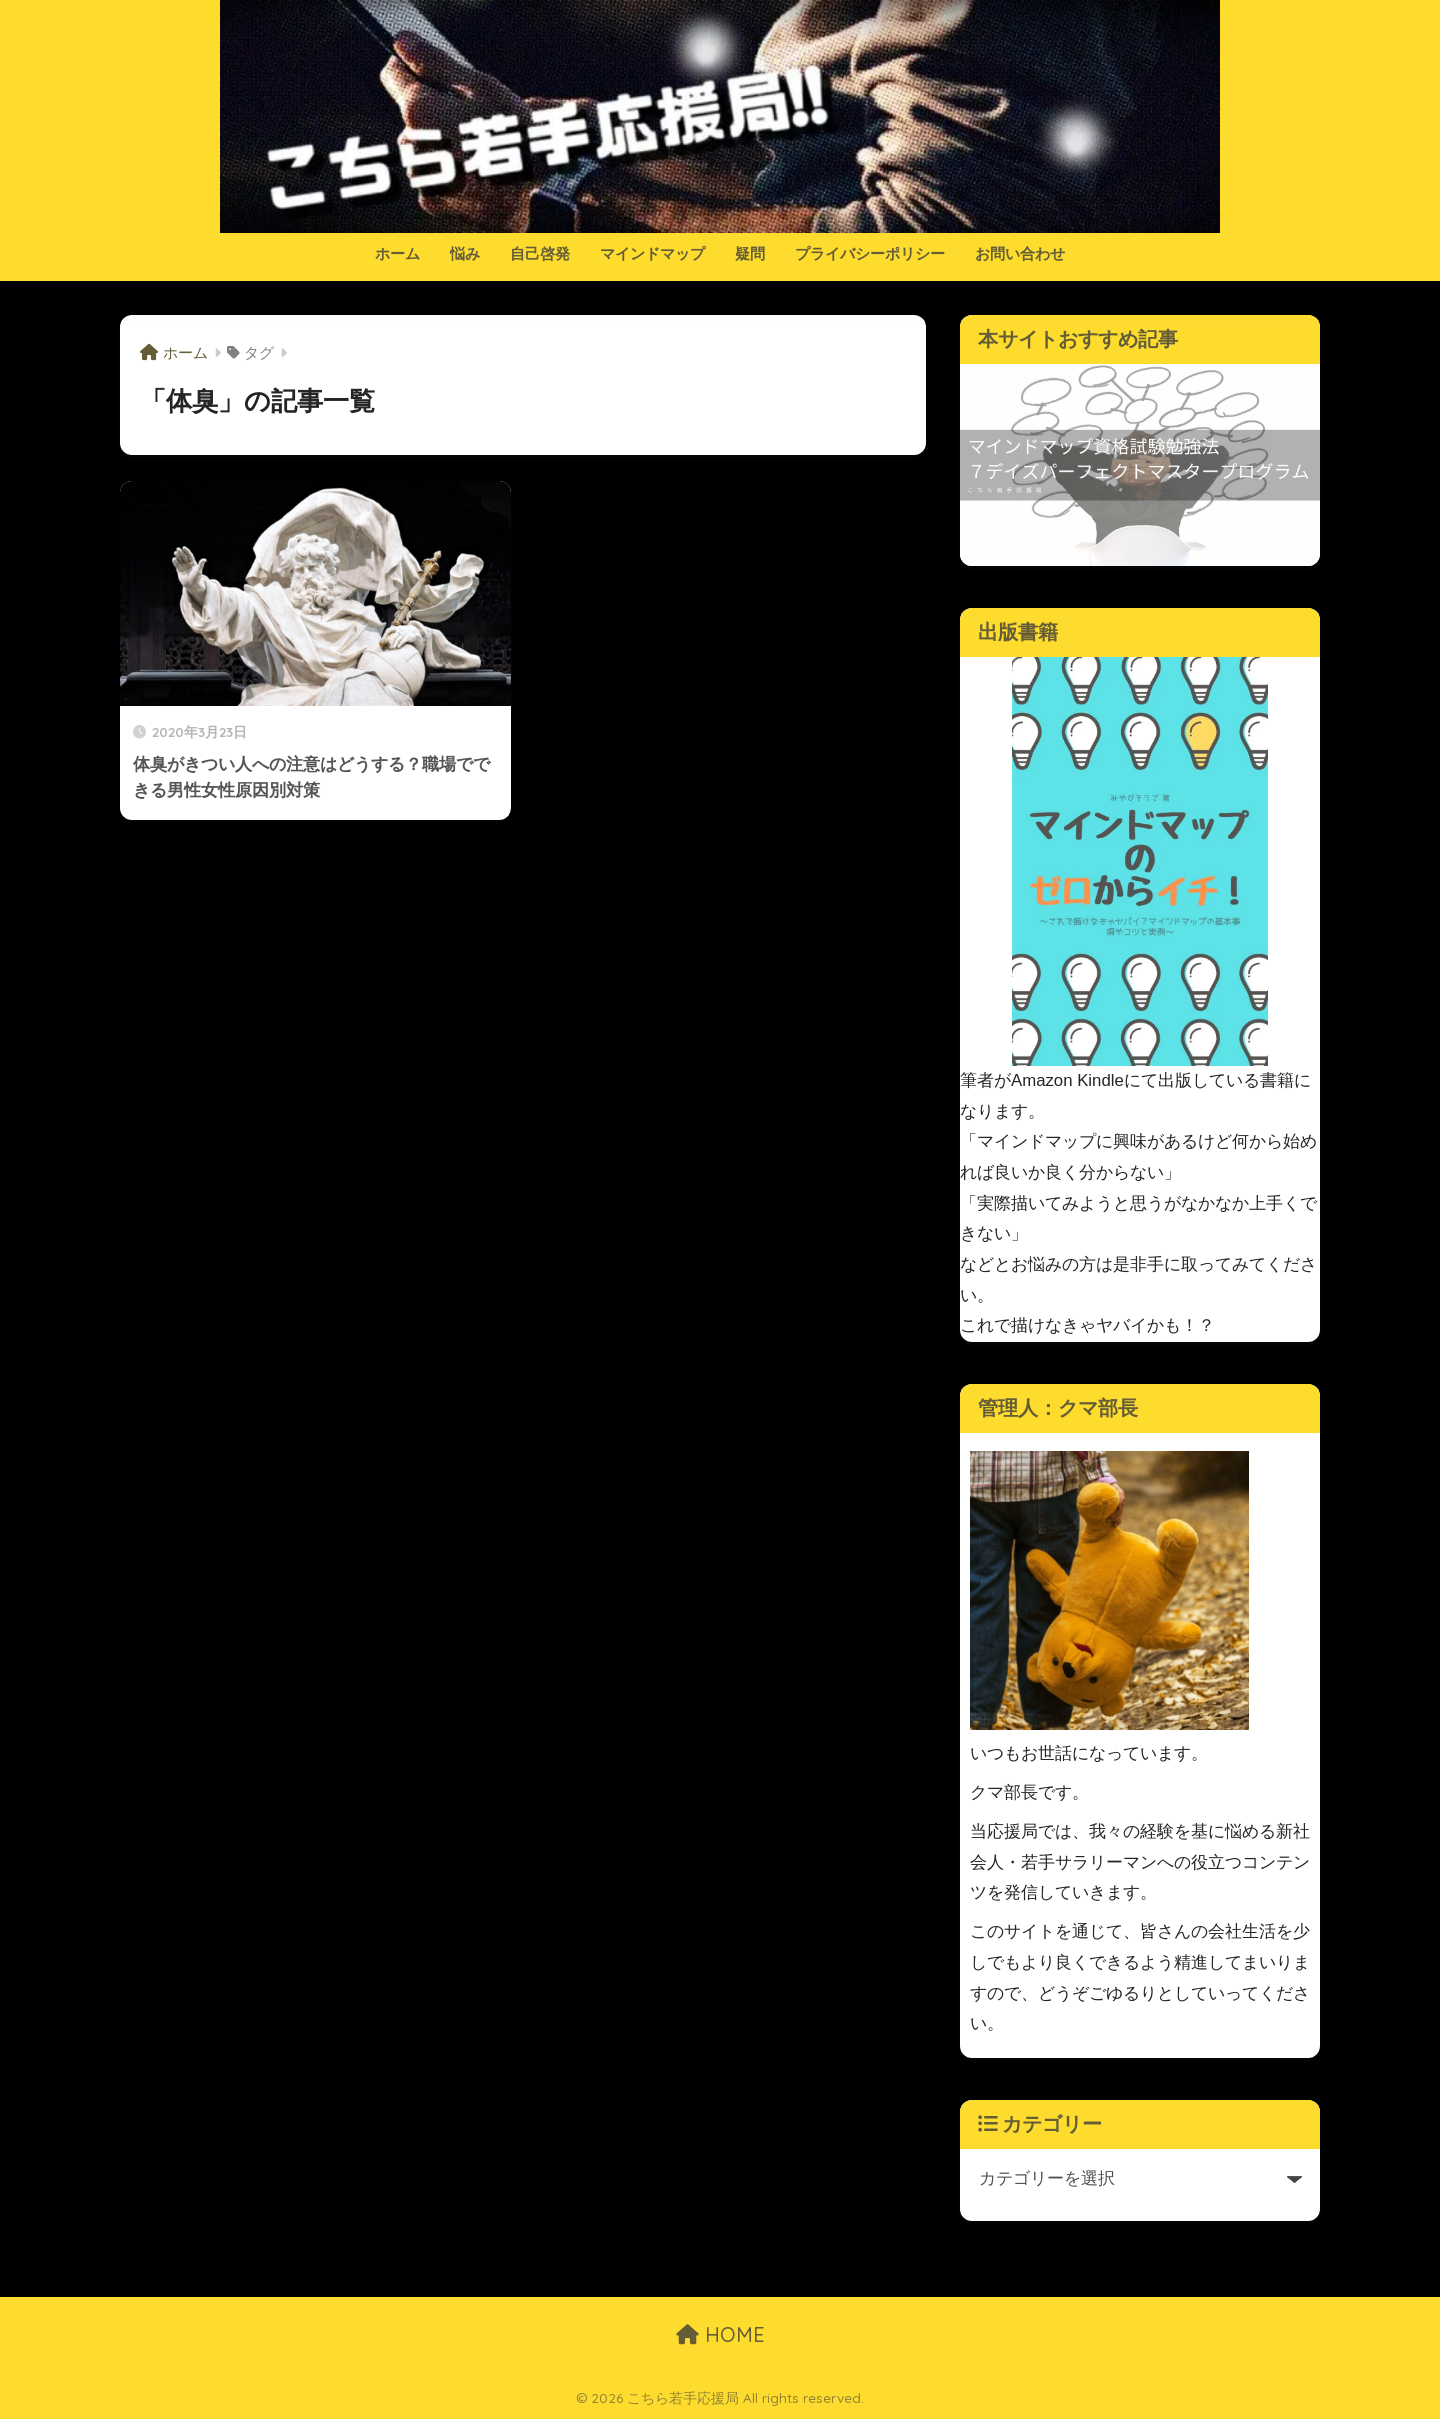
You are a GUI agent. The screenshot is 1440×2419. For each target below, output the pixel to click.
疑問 (750, 253)
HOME (720, 2334)
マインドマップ (652, 253)
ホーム (397, 253)
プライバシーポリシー (870, 253)
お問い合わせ (1020, 253)
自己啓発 (540, 253)
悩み (465, 253)
